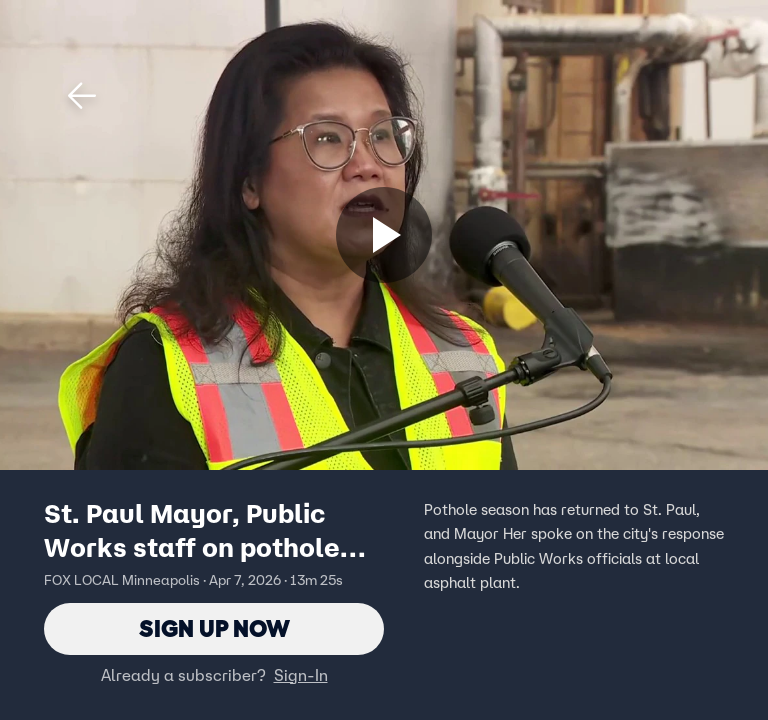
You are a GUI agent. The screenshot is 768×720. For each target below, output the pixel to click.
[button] (82, 96)
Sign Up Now (214, 628)
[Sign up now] (384, 235)
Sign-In (301, 675)
